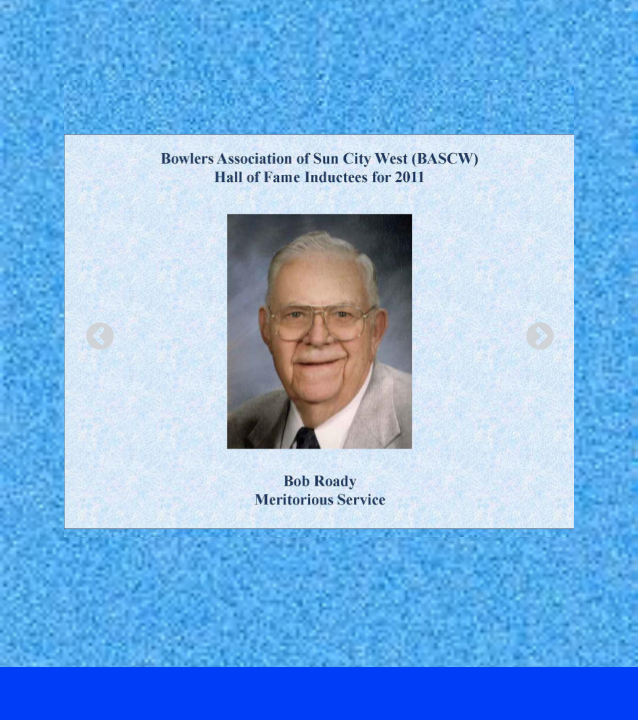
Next (534, 331)
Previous (94, 331)
